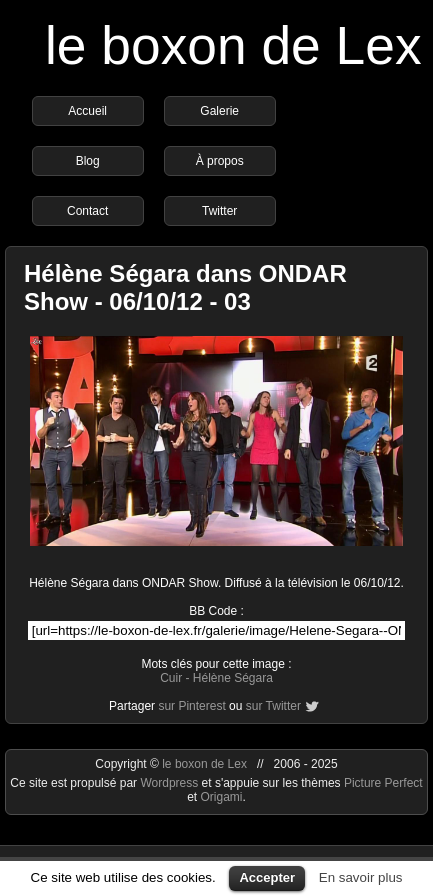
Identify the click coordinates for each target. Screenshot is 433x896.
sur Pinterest (191, 706)
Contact (87, 211)
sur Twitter (273, 706)
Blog (88, 161)
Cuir (171, 678)
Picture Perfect (383, 783)
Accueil (87, 111)
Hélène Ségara (233, 678)
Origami (221, 797)
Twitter (219, 211)
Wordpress (170, 783)
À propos (220, 161)
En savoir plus (361, 877)
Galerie (219, 111)
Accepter (267, 877)
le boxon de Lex (233, 45)
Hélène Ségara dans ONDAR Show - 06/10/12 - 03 (185, 287)
